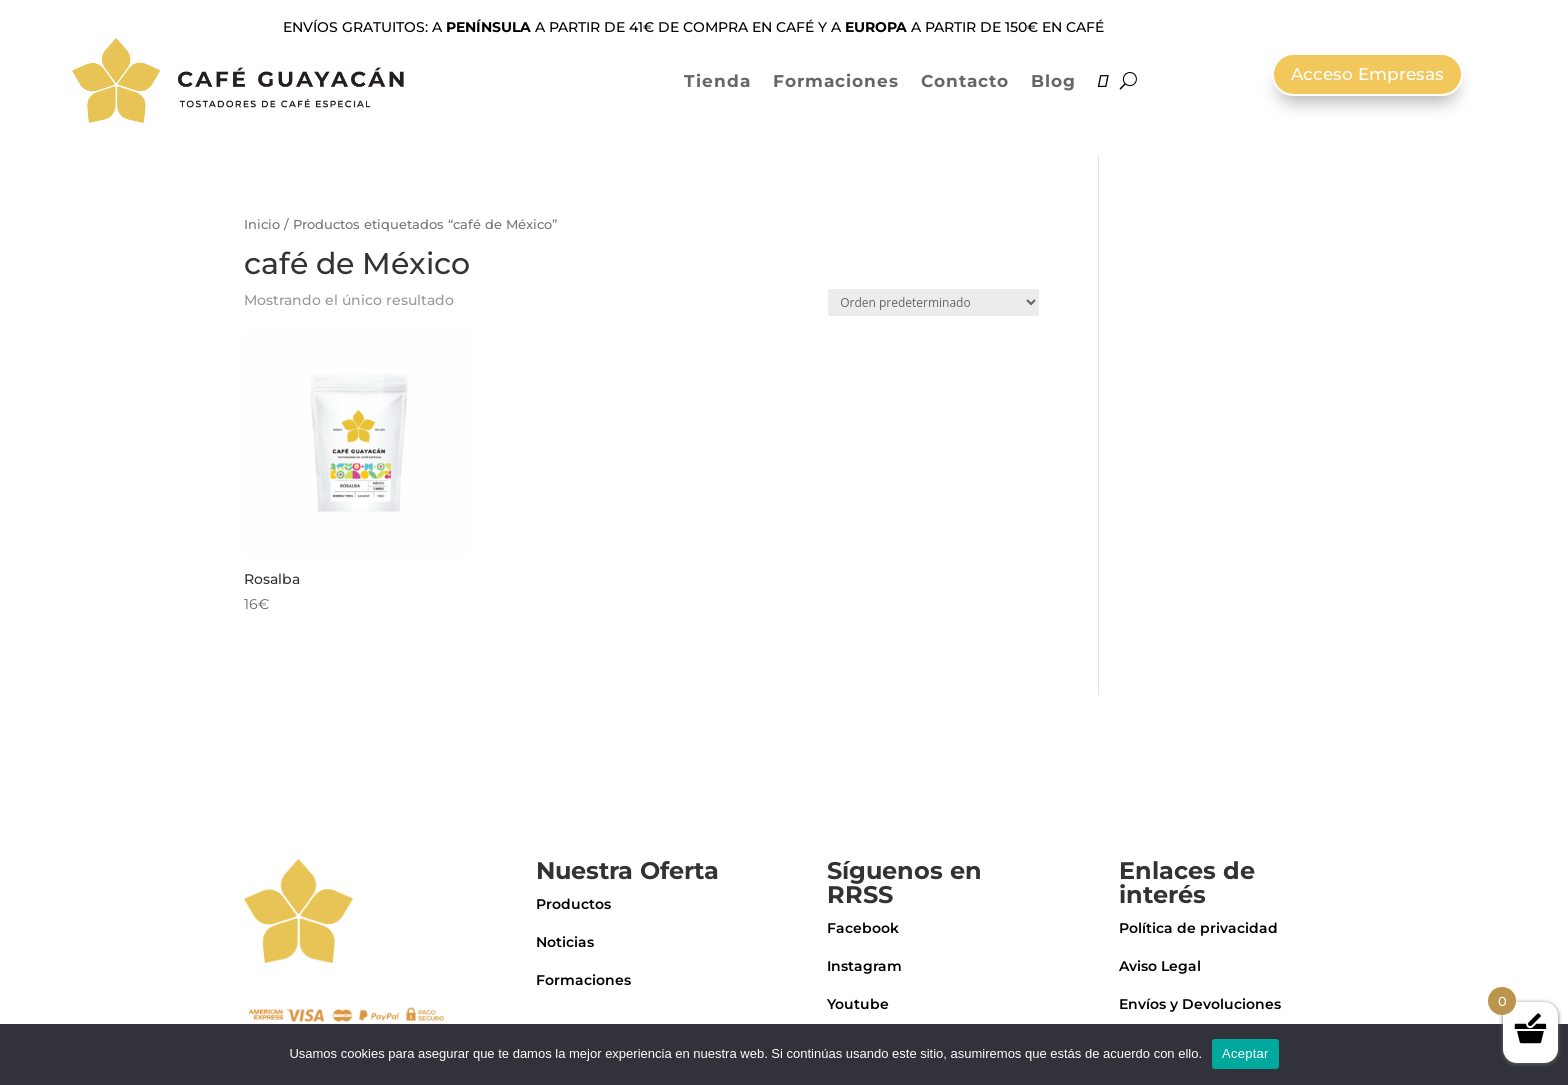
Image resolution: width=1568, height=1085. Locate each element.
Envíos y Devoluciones (1200, 1004)
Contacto (965, 81)
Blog (1053, 81)
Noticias (565, 942)
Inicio (262, 224)
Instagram (864, 966)
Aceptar (1245, 1053)
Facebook (863, 928)
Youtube (858, 1004)
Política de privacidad (1198, 928)
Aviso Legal (1160, 966)
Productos (573, 904)
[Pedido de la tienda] (933, 302)
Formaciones (836, 81)
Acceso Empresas (1367, 74)
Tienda (717, 81)
